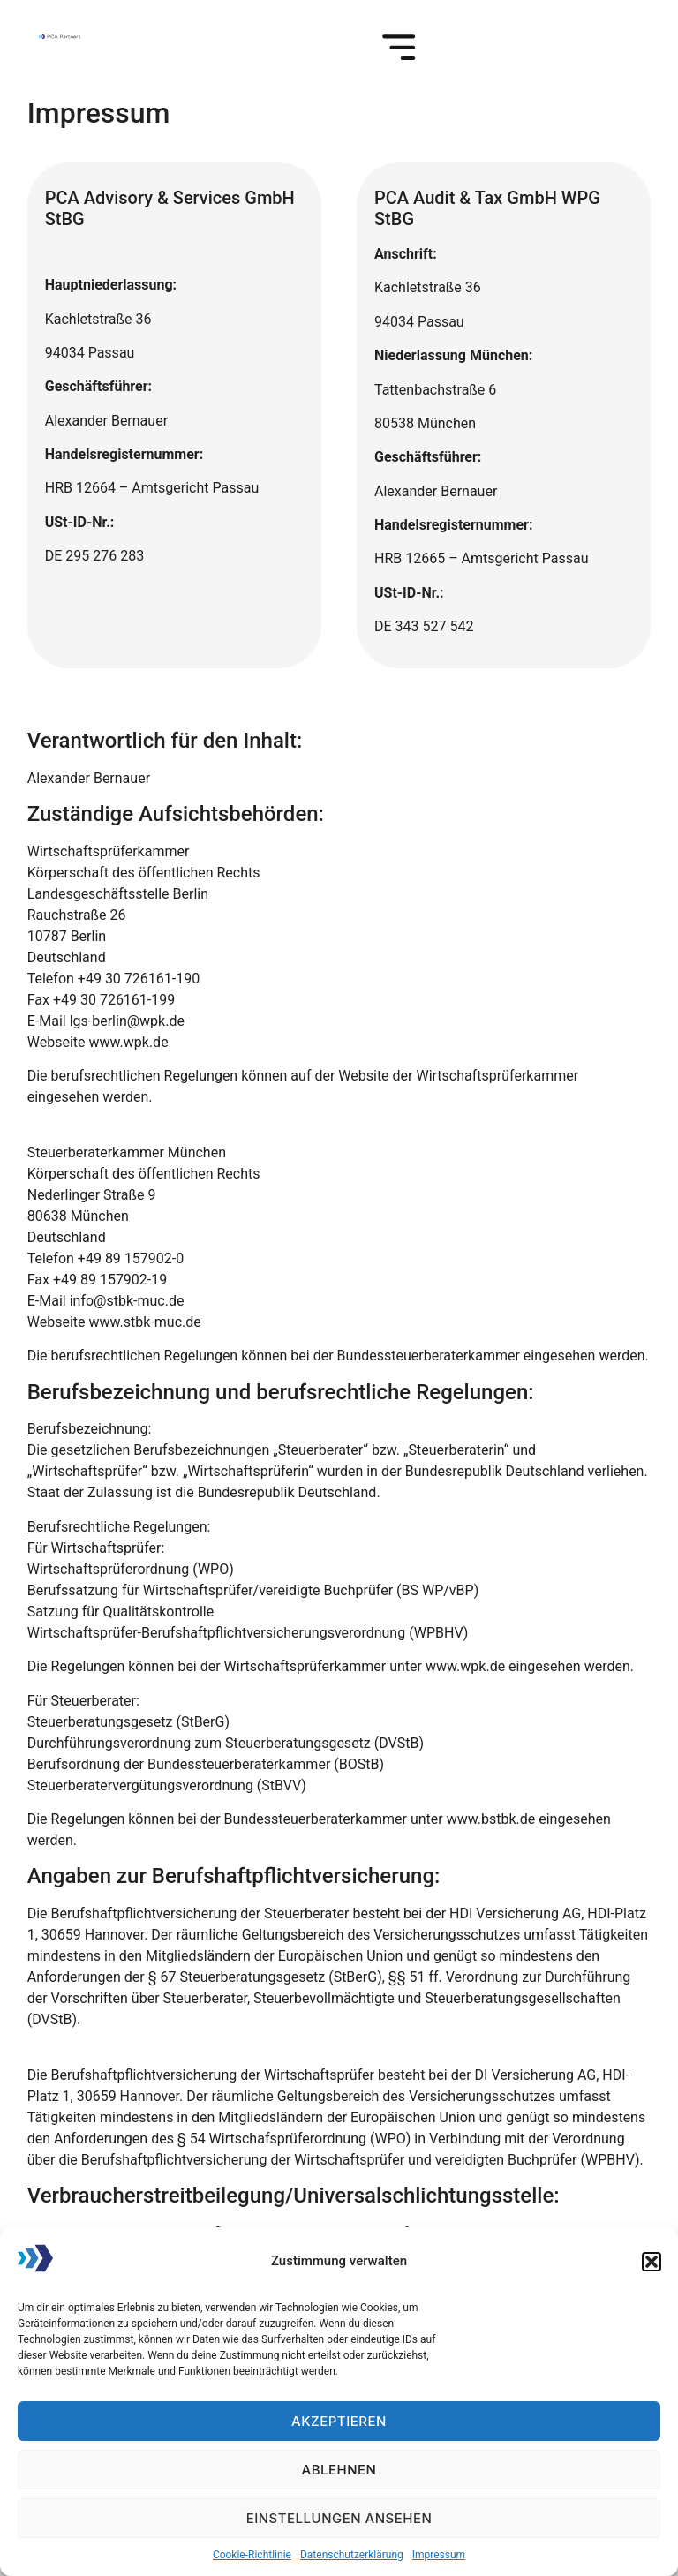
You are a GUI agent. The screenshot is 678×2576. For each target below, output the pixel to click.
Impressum (438, 2555)
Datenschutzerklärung (351, 2555)
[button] (651, 2262)
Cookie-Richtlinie (252, 2555)
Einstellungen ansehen (339, 2518)
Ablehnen (339, 2469)
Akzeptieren (339, 2421)
